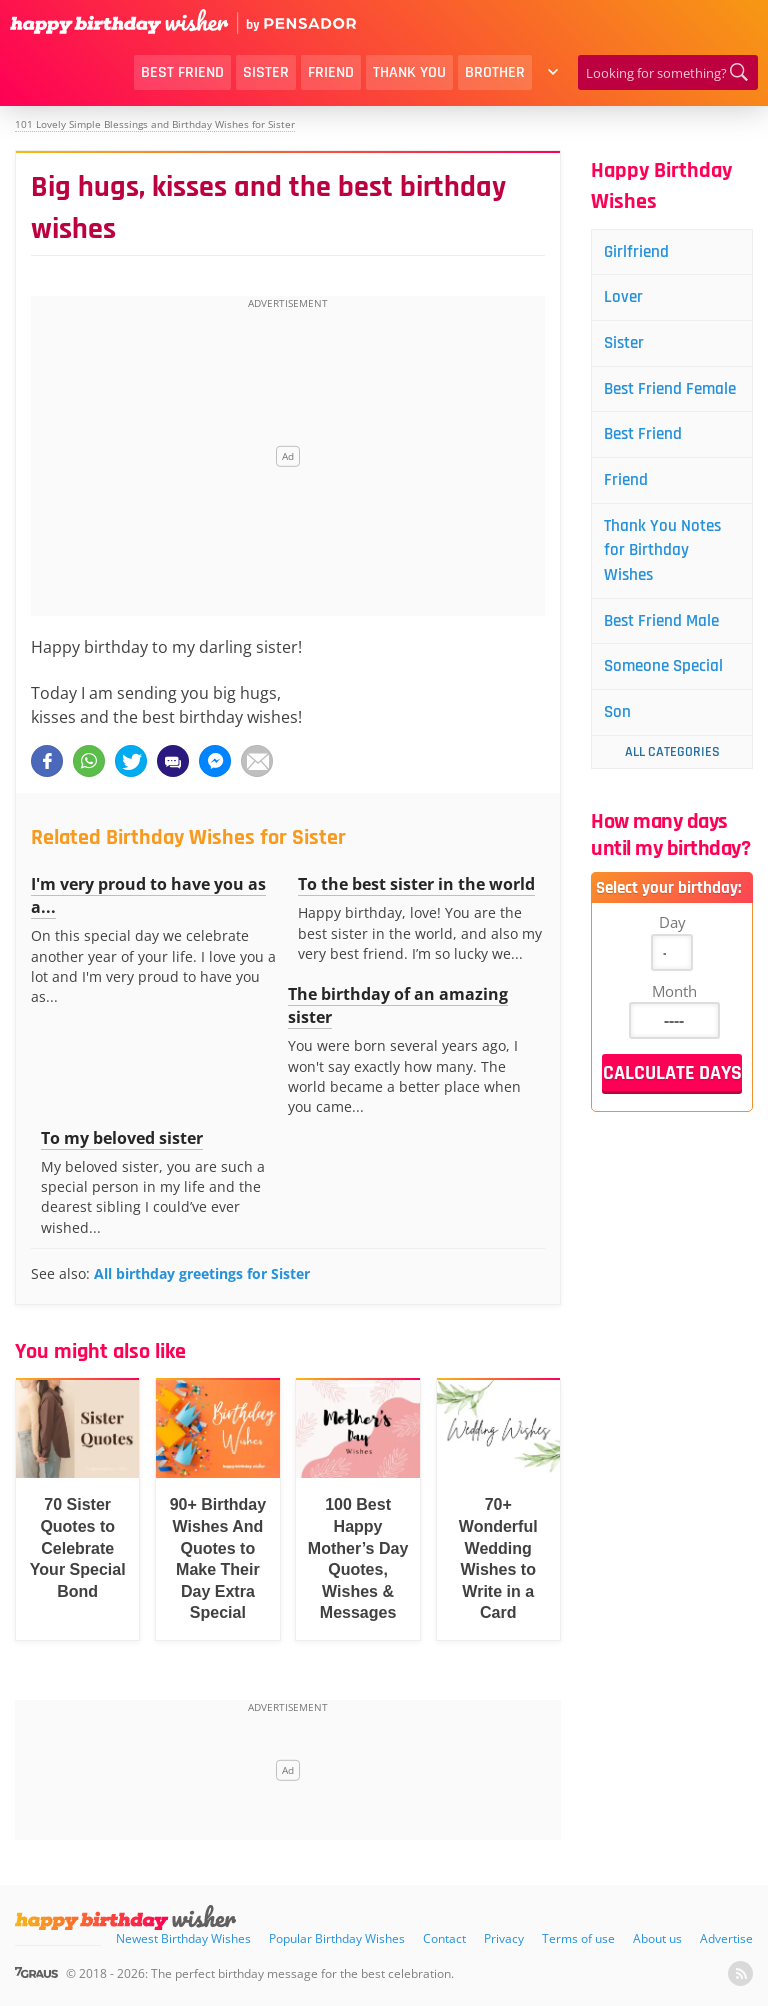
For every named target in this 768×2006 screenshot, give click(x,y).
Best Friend (182, 72)
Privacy (504, 1938)
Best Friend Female (648, 405)
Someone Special (669, 705)
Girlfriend (640, 252)
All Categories (672, 792)
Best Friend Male (667, 658)
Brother (495, 72)
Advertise (726, 1938)
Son (621, 752)
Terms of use (578, 1938)
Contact (444, 1938)
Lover (627, 299)
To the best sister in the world (416, 884)
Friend (331, 72)
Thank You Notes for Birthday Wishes (667, 585)
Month (674, 1031)
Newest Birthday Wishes (183, 1938)
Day (672, 962)
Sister (266, 72)
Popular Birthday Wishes (337, 1938)
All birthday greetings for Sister (202, 1273)
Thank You (409, 72)
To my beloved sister (122, 1138)
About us (657, 1938)
